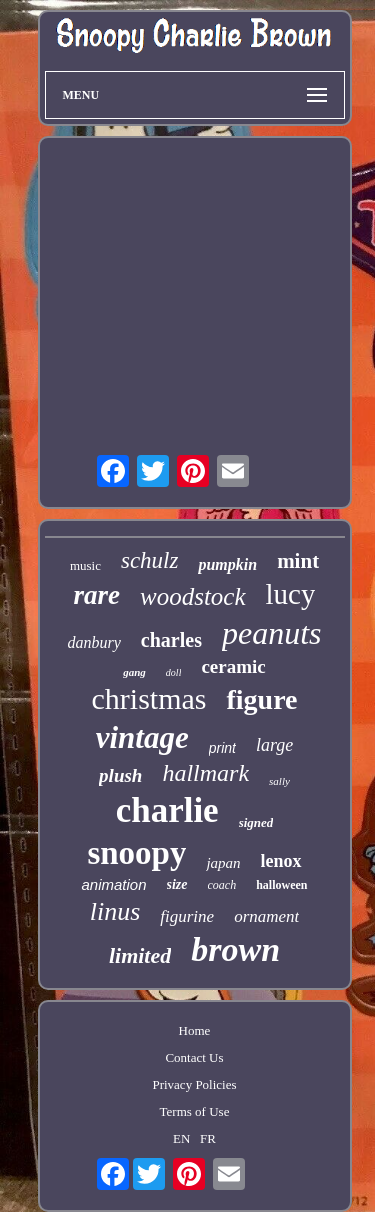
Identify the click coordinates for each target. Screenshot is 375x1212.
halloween (281, 885)
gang (134, 672)
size (177, 884)
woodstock (193, 596)
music (85, 565)
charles (171, 640)
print (222, 748)
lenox (281, 861)
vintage (142, 737)
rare (97, 595)
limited (140, 955)
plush (120, 775)
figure (261, 699)
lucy (291, 594)
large (274, 745)
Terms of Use (195, 1111)
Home (195, 1030)
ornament (266, 916)
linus (115, 911)
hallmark (205, 773)
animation (113, 884)
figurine (187, 916)
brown (235, 949)
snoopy (136, 853)
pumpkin (227, 564)
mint (298, 561)
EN (181, 1138)
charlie (167, 810)
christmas (148, 698)
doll (174, 672)
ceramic (233, 666)
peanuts (272, 633)
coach (222, 885)
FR (208, 1138)
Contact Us (194, 1057)
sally (279, 781)
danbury (94, 642)
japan (223, 863)
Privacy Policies (194, 1084)
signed (256, 822)
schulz (150, 560)
